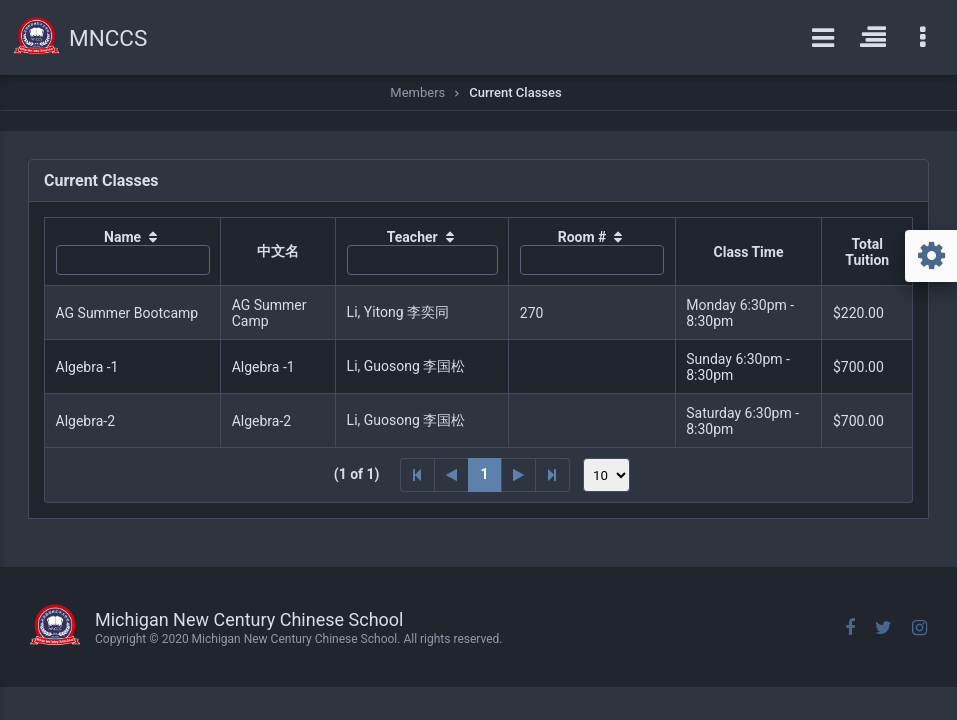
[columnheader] (133, 252)
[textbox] (133, 260)
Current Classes (515, 92)
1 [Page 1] (485, 474)
